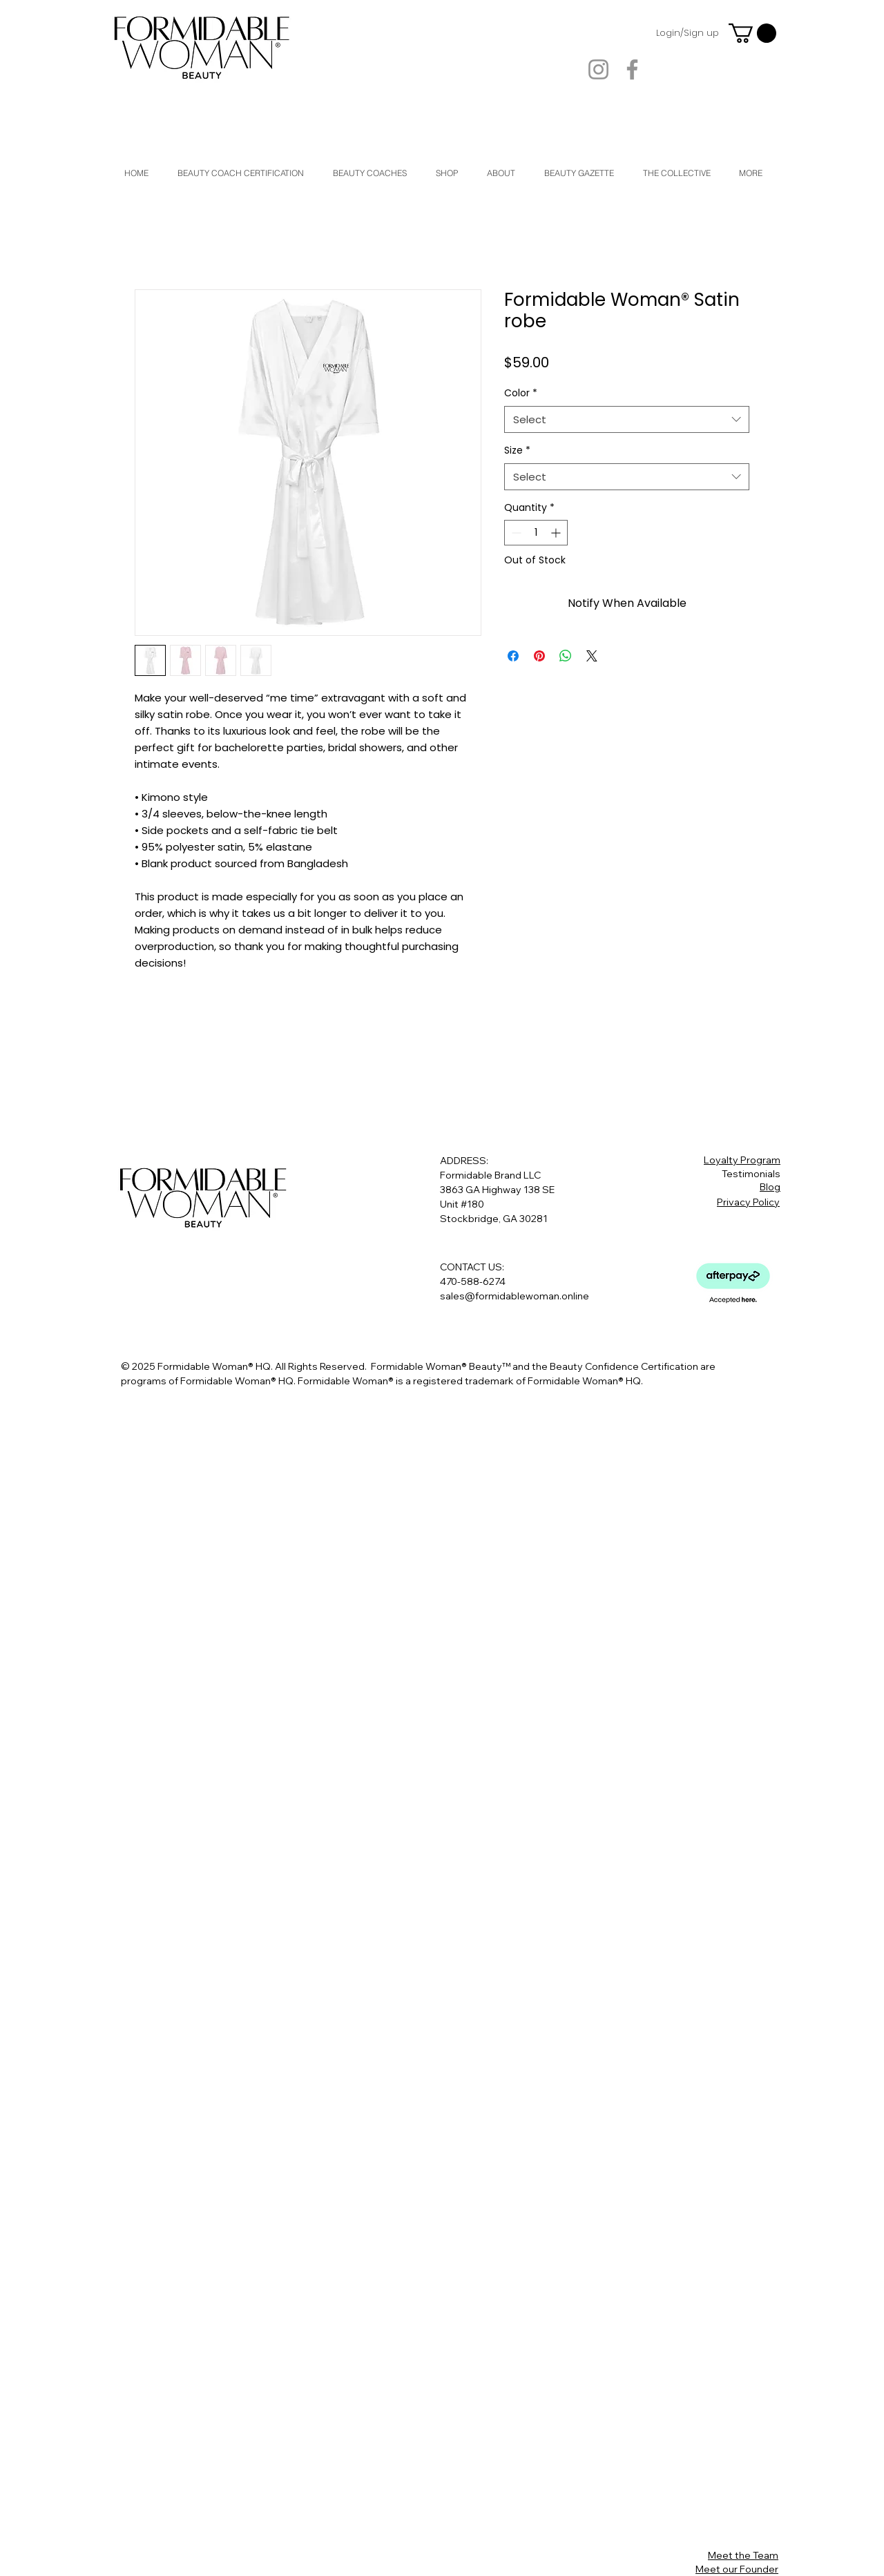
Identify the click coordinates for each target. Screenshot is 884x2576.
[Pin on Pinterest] (539, 656)
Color (520, 393)
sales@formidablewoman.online (514, 1296)
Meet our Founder (736, 2569)
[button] (752, 33)
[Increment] (557, 533)
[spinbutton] (535, 533)
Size (517, 450)
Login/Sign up (687, 33)
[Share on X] (592, 656)
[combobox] (626, 419)
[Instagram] (598, 69)
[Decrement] (514, 533)
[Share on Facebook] (513, 656)
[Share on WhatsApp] (565, 656)
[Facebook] (632, 69)
